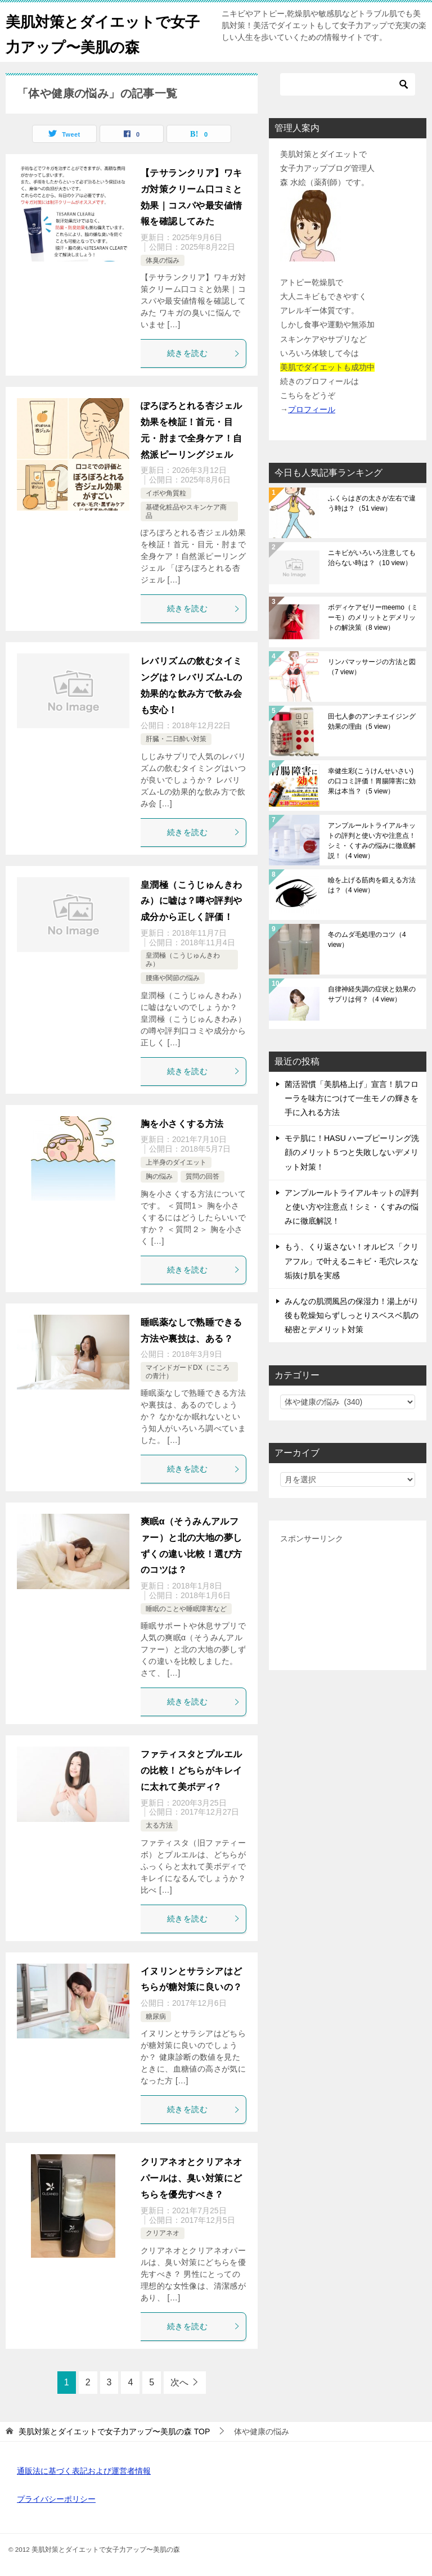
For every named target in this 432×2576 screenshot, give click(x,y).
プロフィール (311, 409)
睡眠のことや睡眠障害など (186, 1609)
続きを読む (203, 353)
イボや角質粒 (166, 493)
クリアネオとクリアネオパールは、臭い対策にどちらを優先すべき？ (191, 2178)
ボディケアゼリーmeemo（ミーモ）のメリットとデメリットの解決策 (373, 617)
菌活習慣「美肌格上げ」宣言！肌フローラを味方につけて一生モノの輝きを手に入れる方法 (351, 1098)
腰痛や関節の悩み (173, 978)
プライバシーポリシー (56, 2498)
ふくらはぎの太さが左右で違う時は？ (372, 503)
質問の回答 (202, 1176)
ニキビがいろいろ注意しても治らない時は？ (372, 558)
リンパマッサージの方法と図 (372, 667)
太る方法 (159, 1825)
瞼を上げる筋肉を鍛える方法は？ (372, 885)
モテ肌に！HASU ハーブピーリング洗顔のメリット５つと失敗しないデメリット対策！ (352, 1152)
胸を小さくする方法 (182, 1124)
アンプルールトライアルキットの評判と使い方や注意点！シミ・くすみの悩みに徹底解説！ (372, 841)
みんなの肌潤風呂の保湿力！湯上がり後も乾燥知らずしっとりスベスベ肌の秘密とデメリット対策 (351, 1315)
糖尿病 (156, 2016)
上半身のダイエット (176, 1162)
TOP (114, 2431)
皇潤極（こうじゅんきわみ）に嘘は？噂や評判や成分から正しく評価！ (191, 901)
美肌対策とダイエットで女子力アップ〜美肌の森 (100, 32)
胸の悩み (159, 1176)
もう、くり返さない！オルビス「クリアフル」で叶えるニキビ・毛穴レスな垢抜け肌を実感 (351, 1260)
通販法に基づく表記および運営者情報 (84, 2470)
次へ (179, 2382)
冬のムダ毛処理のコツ (367, 940)
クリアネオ (162, 2233)
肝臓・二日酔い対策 (176, 739)
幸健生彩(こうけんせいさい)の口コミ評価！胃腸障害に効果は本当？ (372, 781)
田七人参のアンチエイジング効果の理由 (372, 721)
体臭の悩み (162, 260)
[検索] (347, 84)
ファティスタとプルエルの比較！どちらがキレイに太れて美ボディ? (191, 1770)
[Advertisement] (347, 1602)
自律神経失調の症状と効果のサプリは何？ (372, 994)
